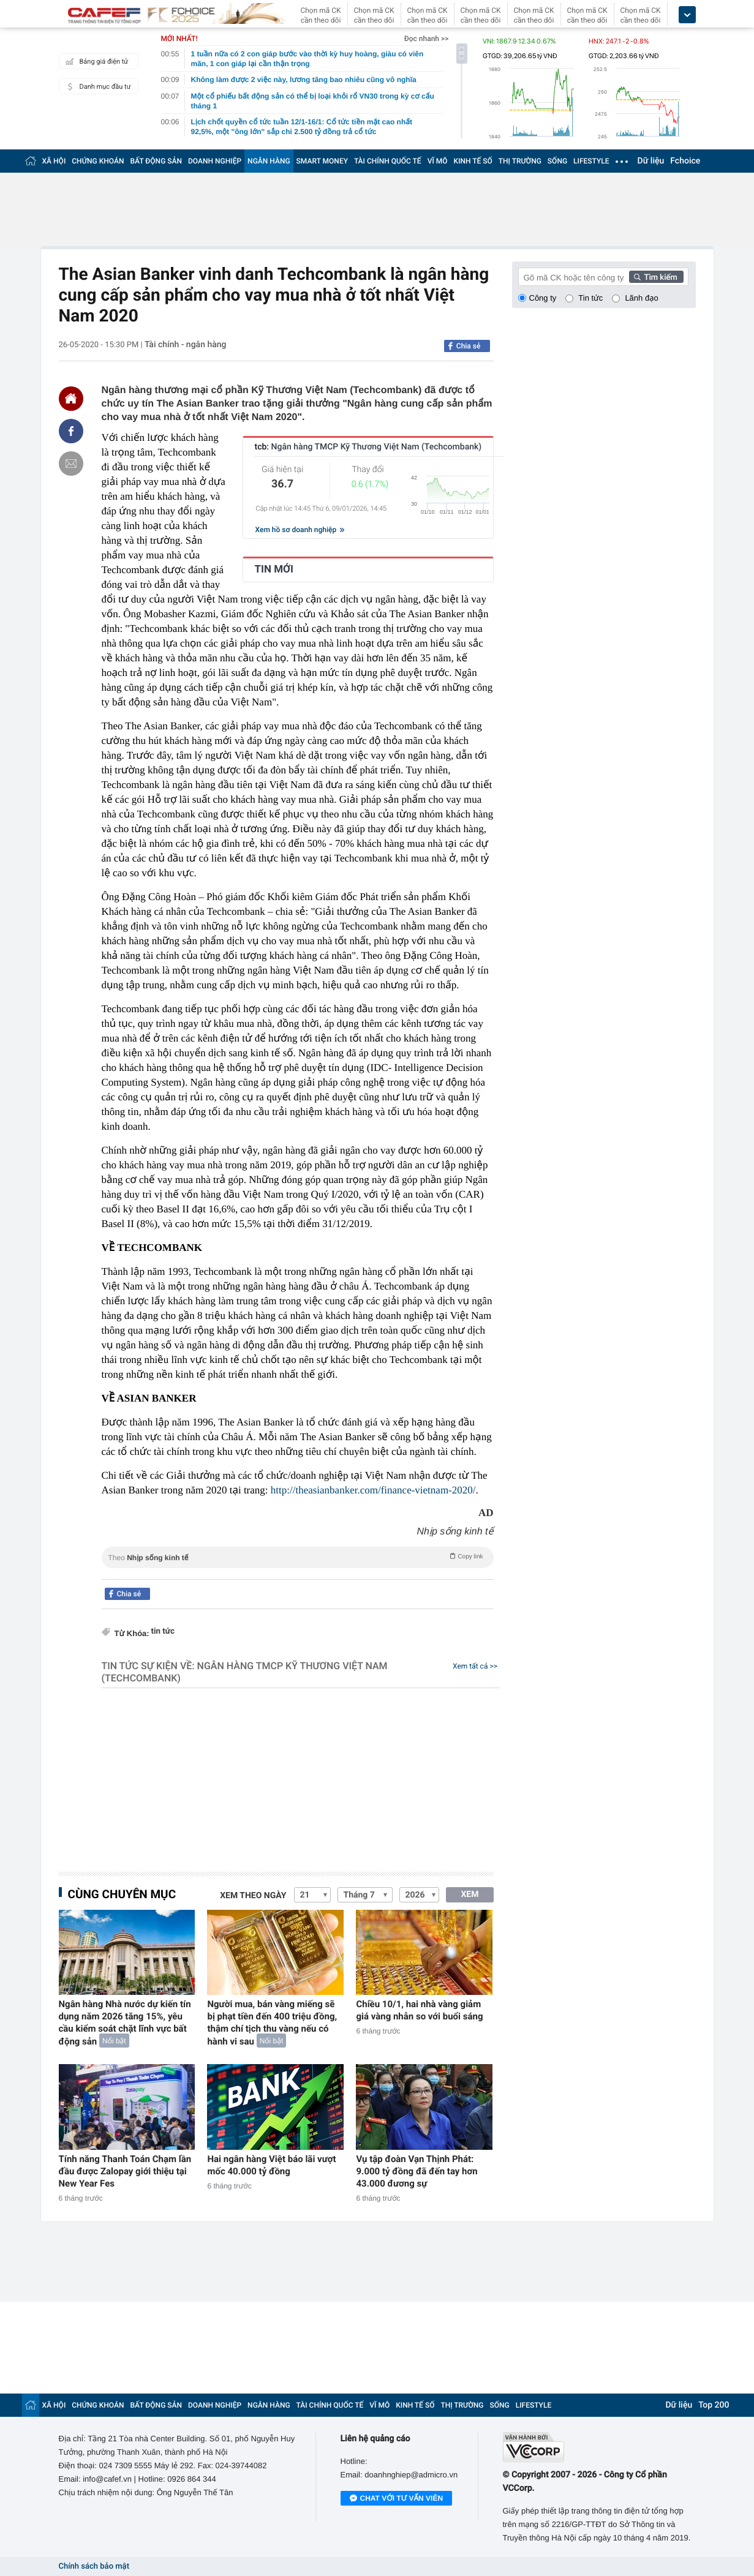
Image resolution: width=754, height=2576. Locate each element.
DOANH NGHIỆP (214, 161)
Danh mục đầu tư (96, 86)
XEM (469, 1894)
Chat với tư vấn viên (396, 2499)
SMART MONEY (322, 161)
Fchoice (685, 161)
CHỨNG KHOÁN (98, 161)
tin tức (163, 1631)
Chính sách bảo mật (94, 2566)
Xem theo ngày (253, 1896)
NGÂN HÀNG (268, 161)
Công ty (543, 297)
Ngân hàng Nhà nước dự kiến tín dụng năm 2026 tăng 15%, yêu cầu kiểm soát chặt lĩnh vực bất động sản (125, 2023)
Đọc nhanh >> (426, 38)
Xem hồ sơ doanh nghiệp (300, 529)
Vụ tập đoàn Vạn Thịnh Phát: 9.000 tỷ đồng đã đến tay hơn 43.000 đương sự (416, 2171)
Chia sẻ (468, 346)
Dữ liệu (651, 161)
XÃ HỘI (54, 161)
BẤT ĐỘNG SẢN (156, 161)
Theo (297, 1556)
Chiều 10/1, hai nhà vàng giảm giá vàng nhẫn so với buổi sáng (419, 2010)
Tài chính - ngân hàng (186, 345)
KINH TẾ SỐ (473, 161)
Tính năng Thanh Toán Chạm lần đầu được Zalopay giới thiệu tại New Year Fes (125, 2171)
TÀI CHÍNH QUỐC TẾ (387, 161)
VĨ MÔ (438, 161)
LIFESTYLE (591, 161)
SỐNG (557, 161)
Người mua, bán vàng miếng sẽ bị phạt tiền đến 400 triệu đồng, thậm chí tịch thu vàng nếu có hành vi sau (272, 2023)
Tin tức (590, 297)
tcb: (368, 447)
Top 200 (713, 2405)
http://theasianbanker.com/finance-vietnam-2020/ (373, 1490)
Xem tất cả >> (475, 1666)
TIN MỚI (274, 569)
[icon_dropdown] (687, 15)
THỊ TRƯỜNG (520, 161)
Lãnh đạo (641, 297)
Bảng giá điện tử (95, 61)
